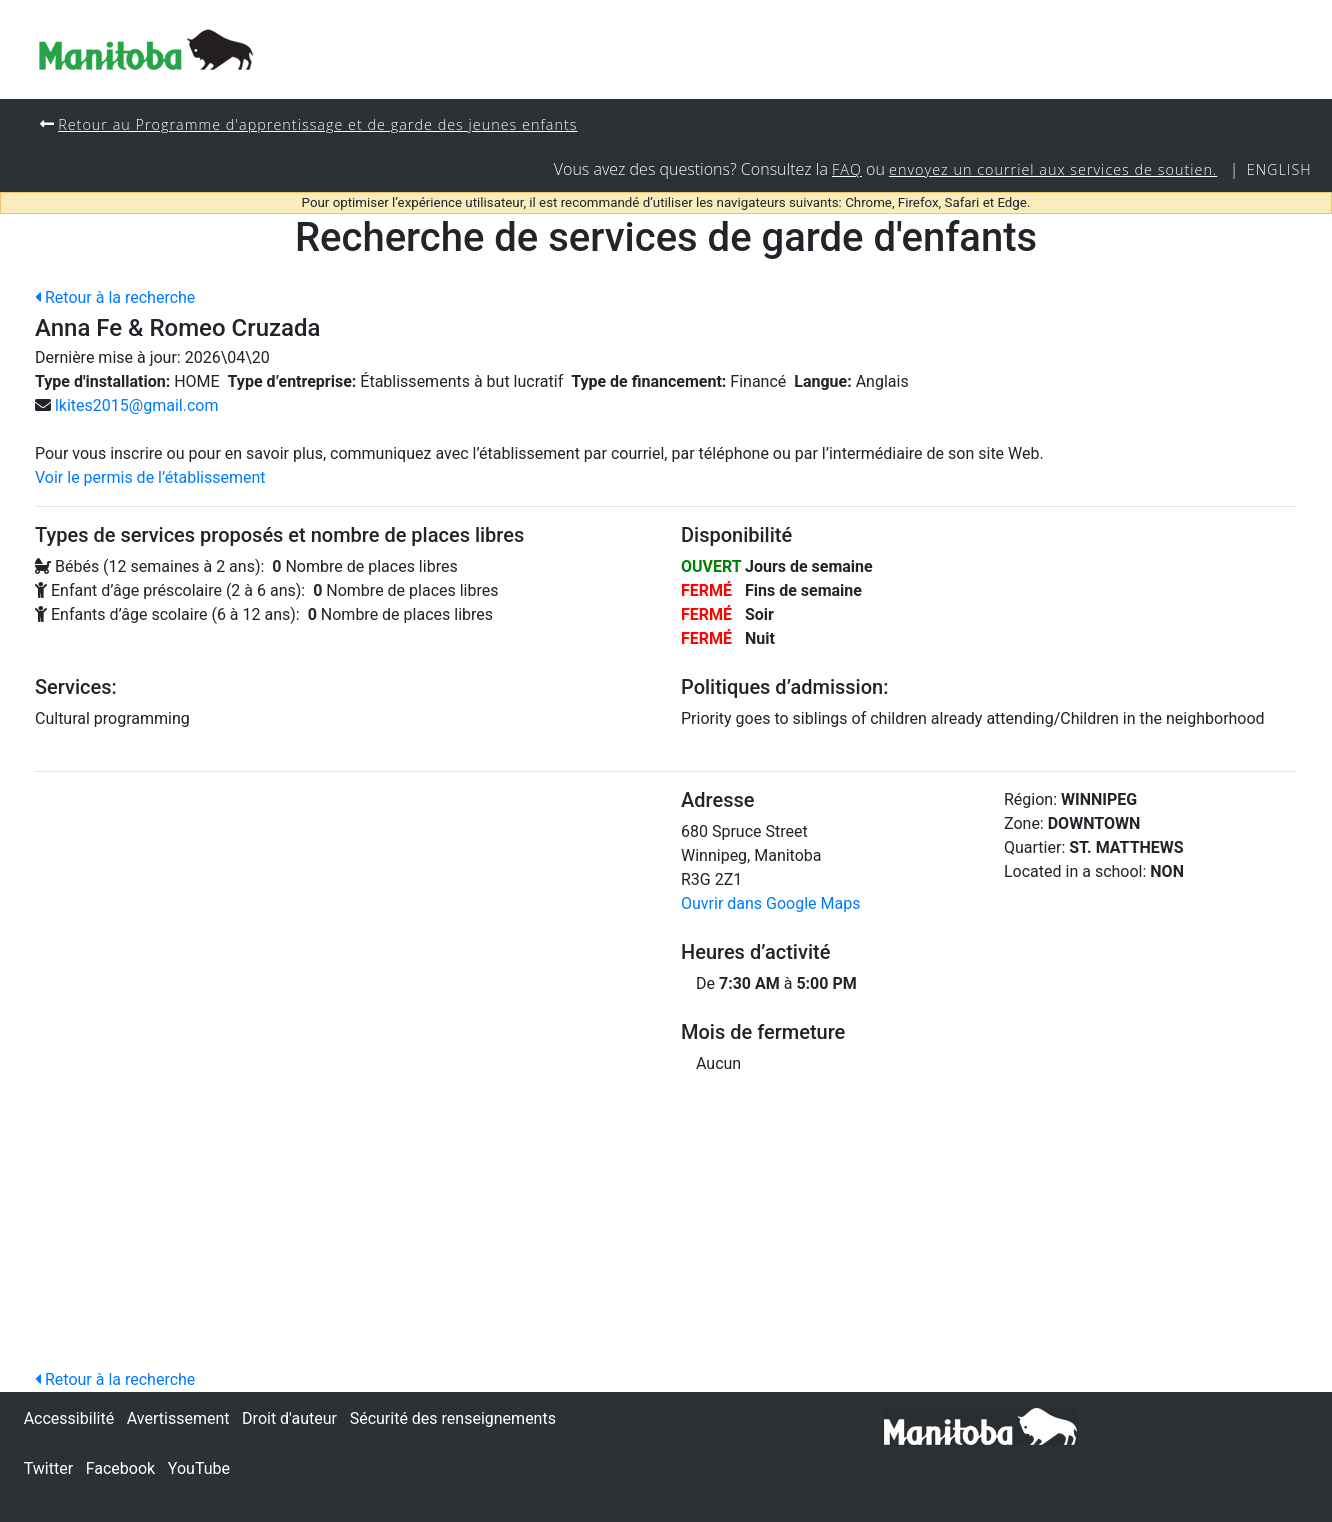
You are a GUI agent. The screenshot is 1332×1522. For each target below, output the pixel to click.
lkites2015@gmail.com (136, 405)
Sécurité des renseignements (453, 1418)
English (1279, 169)
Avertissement (178, 1418)
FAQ (847, 169)
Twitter (48, 1468)
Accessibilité (69, 1418)
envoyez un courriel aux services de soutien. (1053, 169)
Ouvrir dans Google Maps (770, 903)
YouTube (199, 1468)
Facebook (120, 1468)
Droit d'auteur (289, 1418)
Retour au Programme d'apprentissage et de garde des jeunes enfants (317, 124)
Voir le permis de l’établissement (150, 477)
